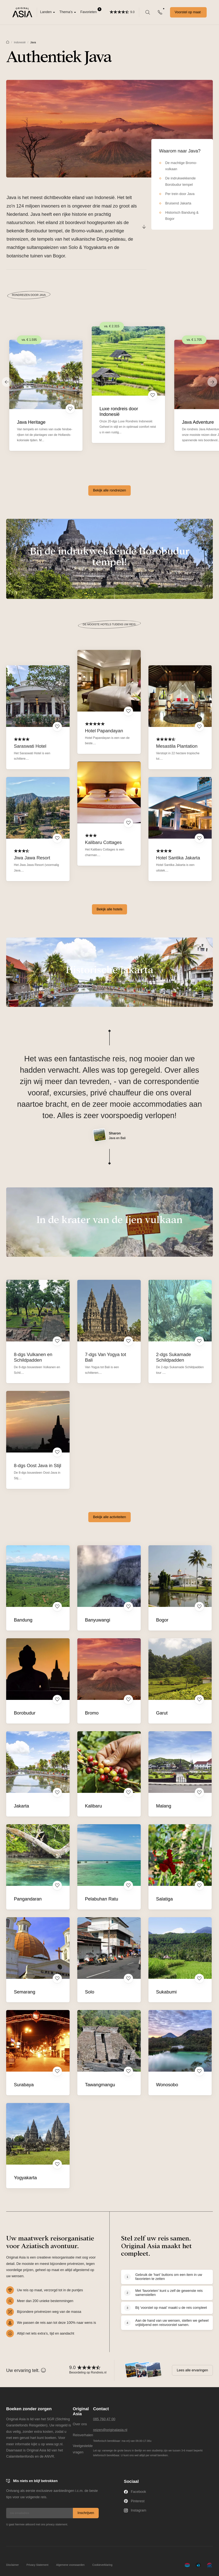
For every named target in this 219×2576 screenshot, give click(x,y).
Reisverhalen (83, 2435)
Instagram (135, 2510)
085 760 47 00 (104, 2419)
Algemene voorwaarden (70, 2564)
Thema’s (66, 12)
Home (7, 41)
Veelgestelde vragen (83, 2449)
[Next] (212, 382)
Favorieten (90, 10)
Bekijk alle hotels (109, 909)
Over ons (80, 2424)
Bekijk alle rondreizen (109, 490)
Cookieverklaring (102, 2564)
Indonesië (20, 42)
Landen (46, 12)
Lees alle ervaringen (192, 2370)
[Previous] (7, 382)
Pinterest (134, 2501)
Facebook (135, 2492)
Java (33, 42)
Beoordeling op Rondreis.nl (87, 2372)
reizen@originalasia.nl (110, 2430)
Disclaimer (12, 2564)
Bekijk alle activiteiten (109, 1517)
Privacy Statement (37, 2564)
